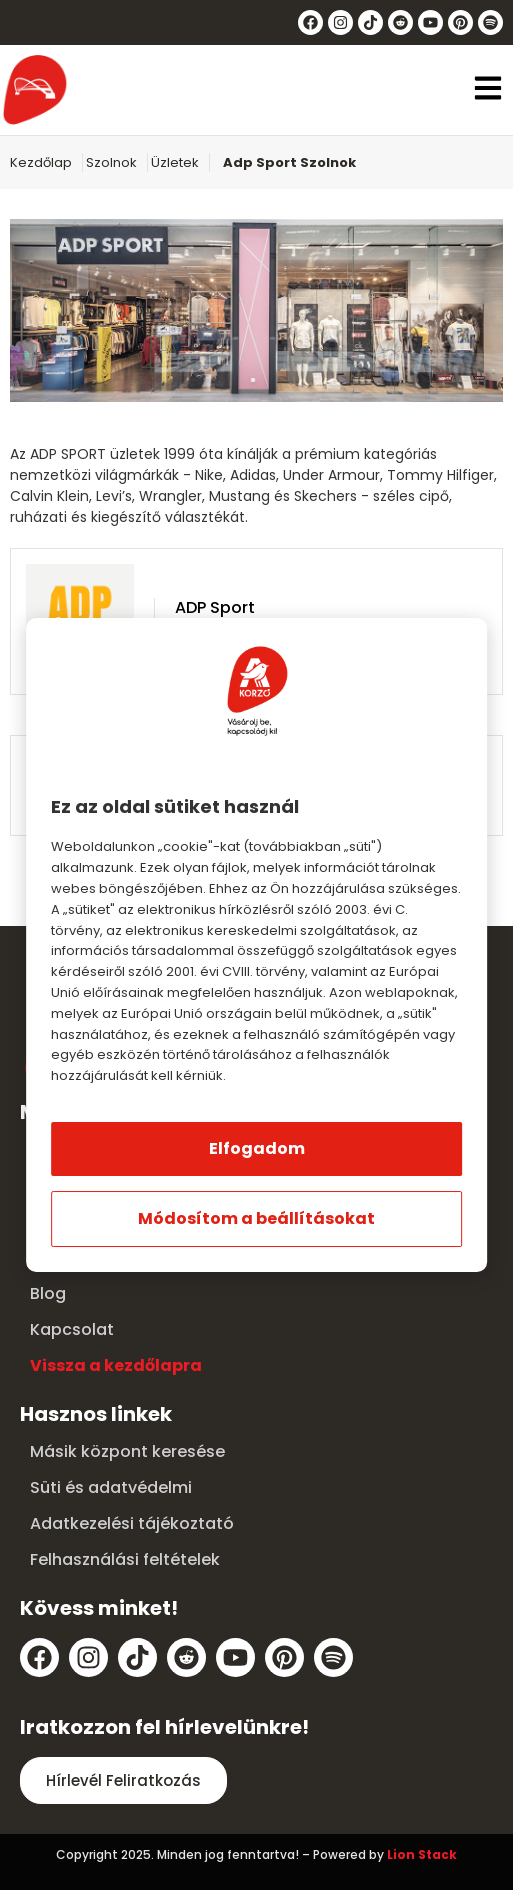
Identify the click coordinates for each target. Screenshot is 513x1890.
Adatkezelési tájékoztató (132, 1523)
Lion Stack (422, 1854)
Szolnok (111, 162)
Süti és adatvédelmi (111, 1487)
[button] (488, 90)
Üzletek (175, 162)
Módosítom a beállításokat (256, 1218)
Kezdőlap (41, 162)
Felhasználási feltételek (125, 1559)
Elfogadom (257, 1148)
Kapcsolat (72, 1329)
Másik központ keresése (127, 1451)
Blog (48, 1293)
